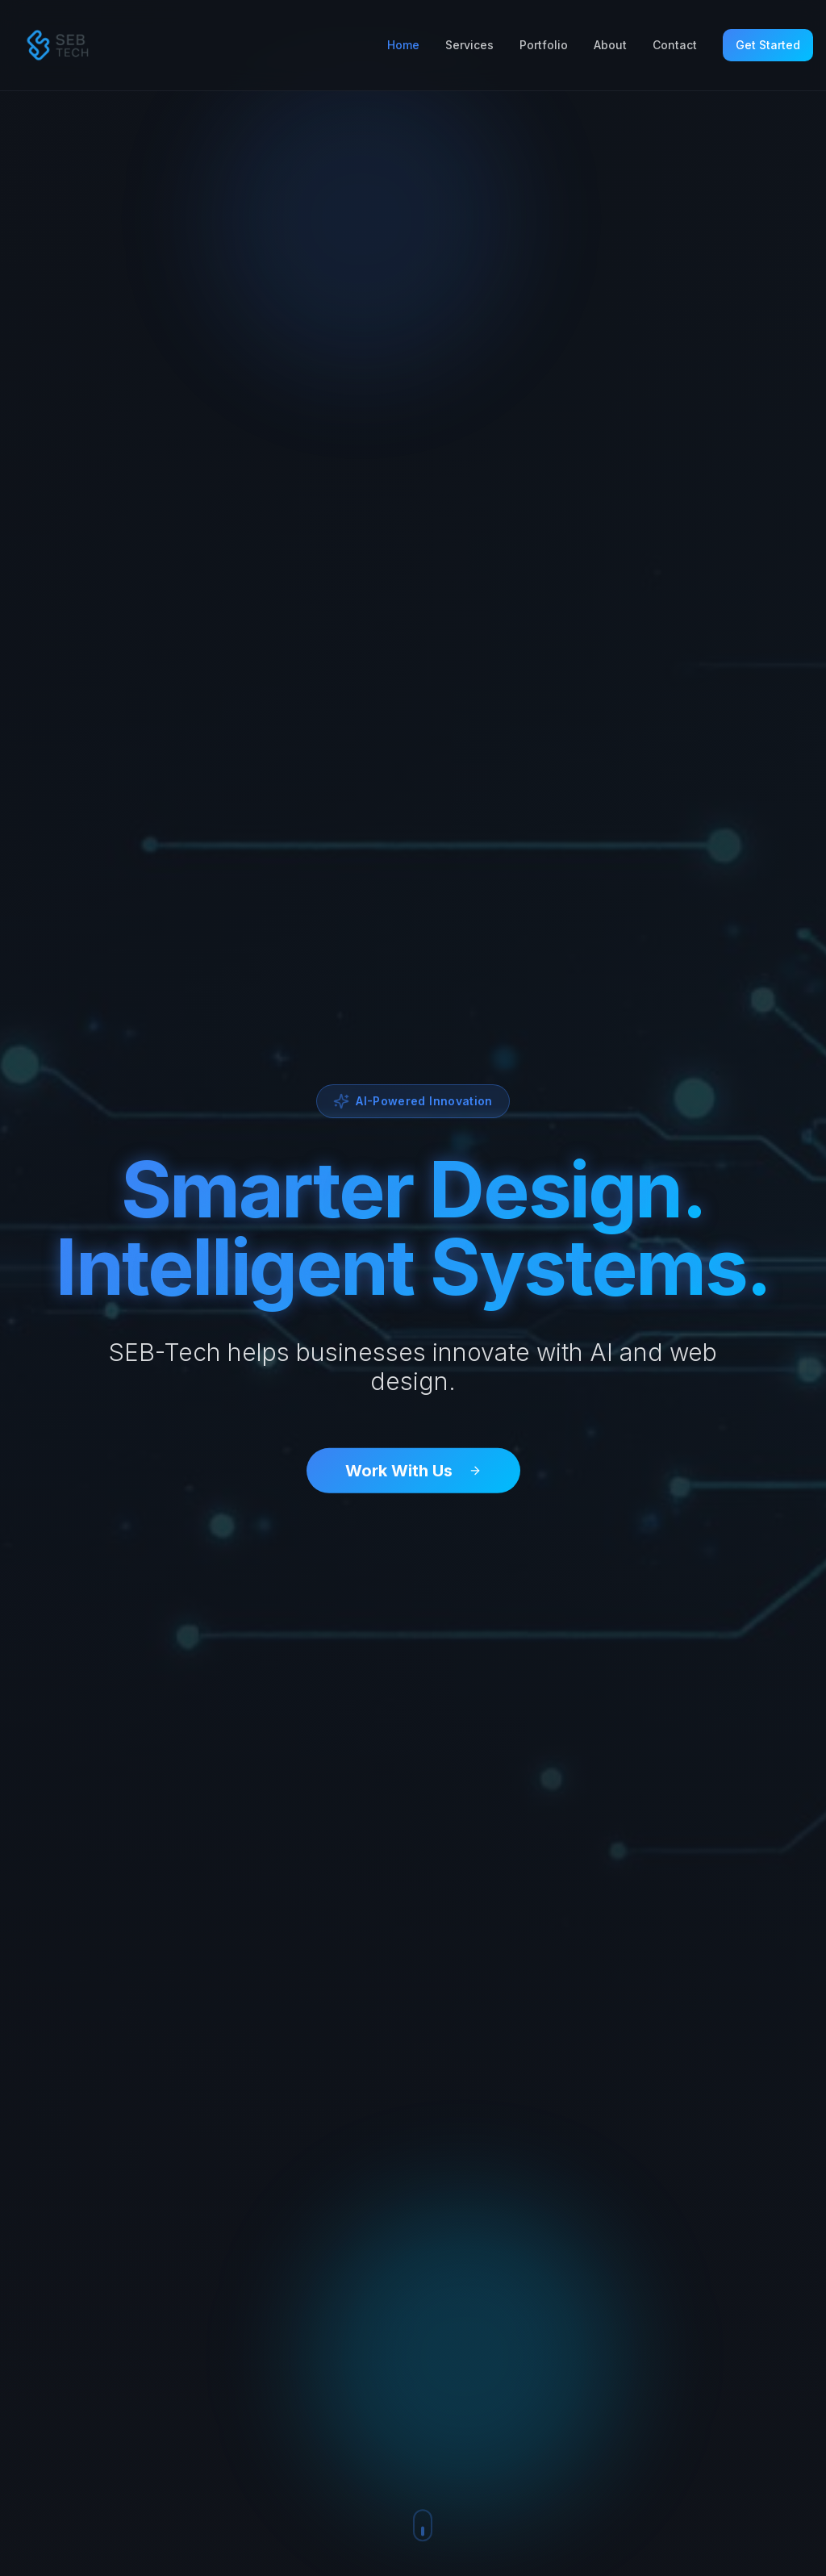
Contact (675, 45)
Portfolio (543, 45)
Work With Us (413, 1471)
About (610, 45)
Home (403, 45)
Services (469, 45)
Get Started (768, 45)
